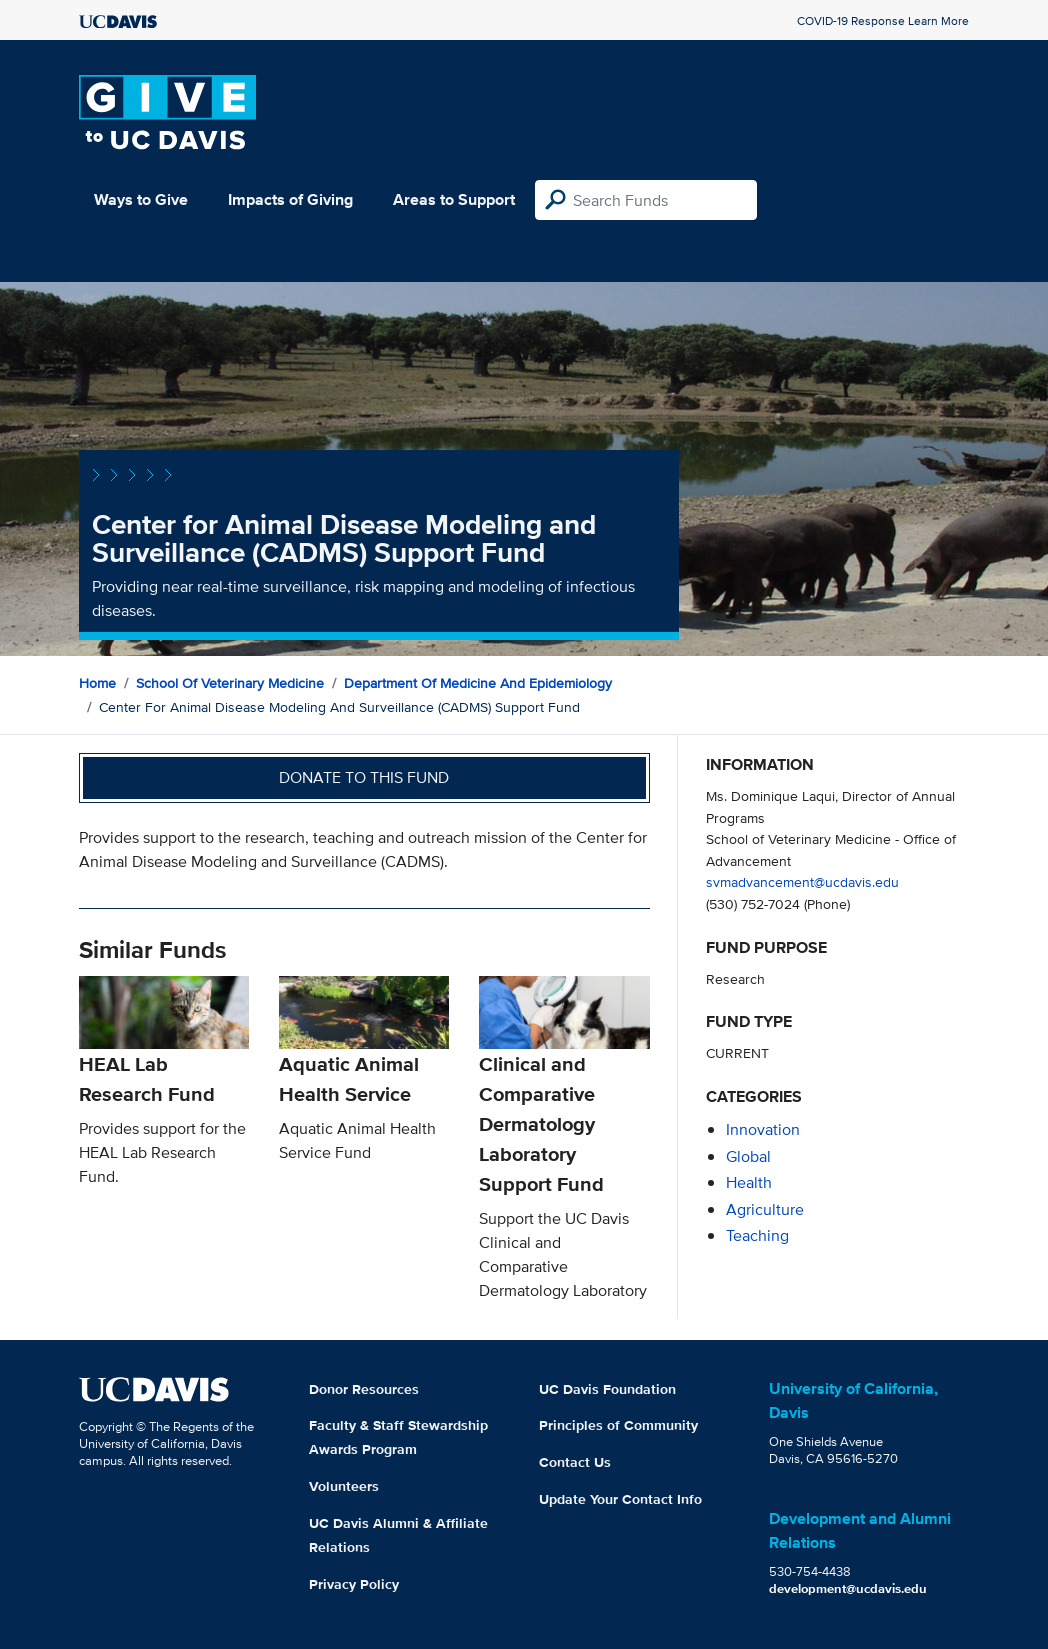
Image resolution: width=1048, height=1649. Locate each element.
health (749, 1182)
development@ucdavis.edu (848, 1588)
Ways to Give (141, 199)
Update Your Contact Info (620, 1499)
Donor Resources (364, 1389)
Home (97, 683)
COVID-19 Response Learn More (883, 20)
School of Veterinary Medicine (230, 683)
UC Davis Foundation (607, 1389)
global (748, 1156)
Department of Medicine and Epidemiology (478, 683)
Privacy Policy (354, 1584)
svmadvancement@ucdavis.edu (802, 881)
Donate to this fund (364, 777)
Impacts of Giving (290, 199)
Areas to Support (454, 199)
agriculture (765, 1209)
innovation (763, 1129)
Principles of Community (618, 1425)
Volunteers (344, 1486)
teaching (757, 1235)
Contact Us (575, 1462)
